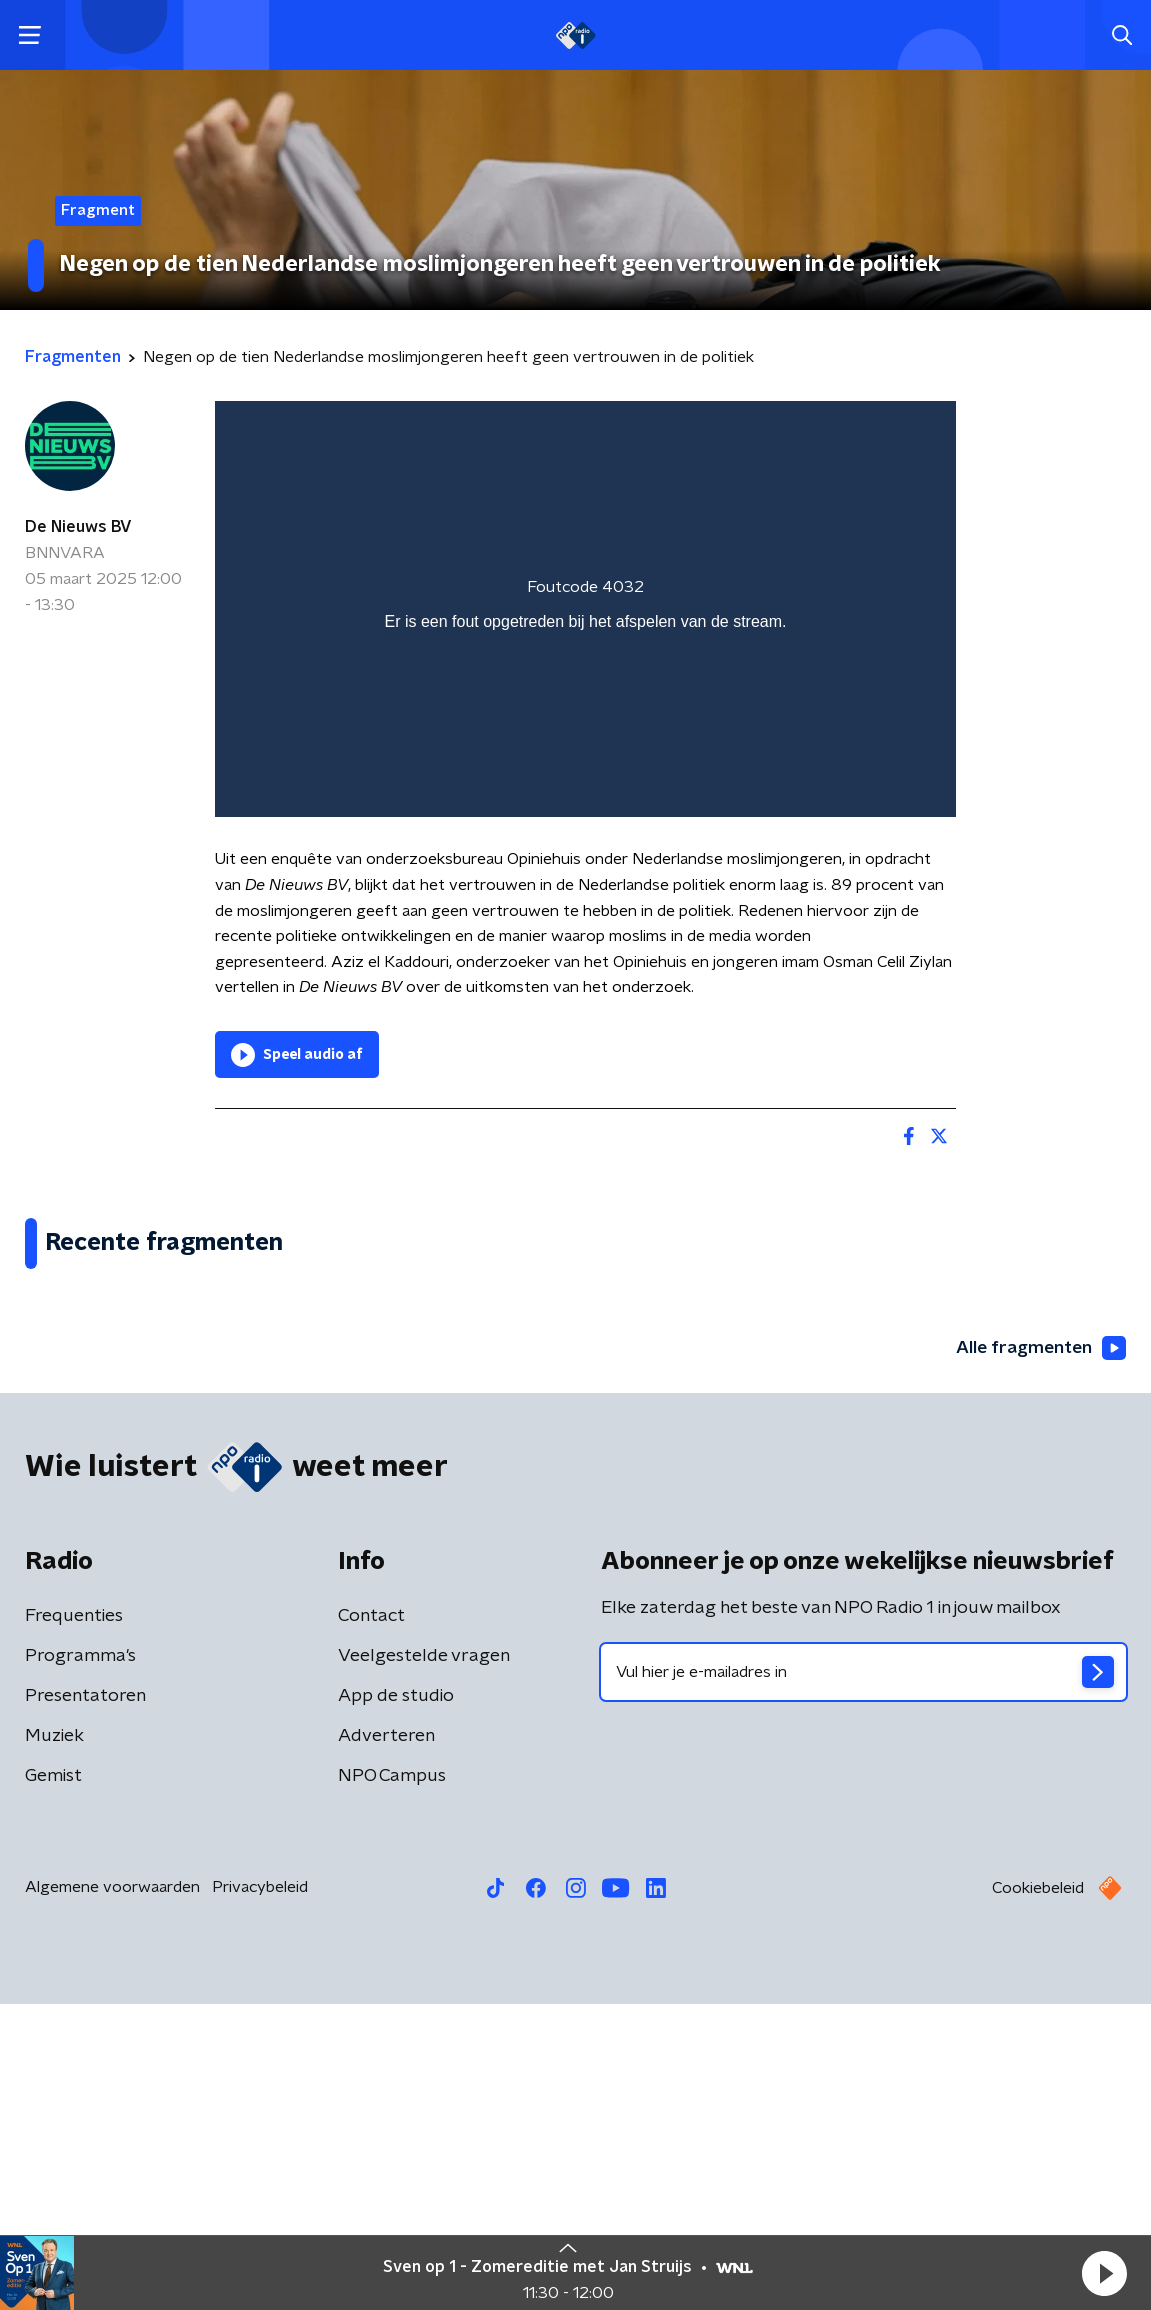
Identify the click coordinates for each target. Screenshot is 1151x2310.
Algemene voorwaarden (112, 2193)
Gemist (53, 2082)
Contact (371, 1922)
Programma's (80, 1962)
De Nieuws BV (78, 527)
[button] (1104, 2273)
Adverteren (386, 2042)
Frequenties (74, 1922)
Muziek (54, 2042)
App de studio (396, 2002)
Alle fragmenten (1039, 1653)
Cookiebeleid (1038, 2194)
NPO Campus (392, 2082)
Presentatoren (85, 2002)
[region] (585, 609)
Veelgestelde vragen (424, 1962)
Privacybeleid (260, 2193)
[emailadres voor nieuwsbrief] (864, 1978)
